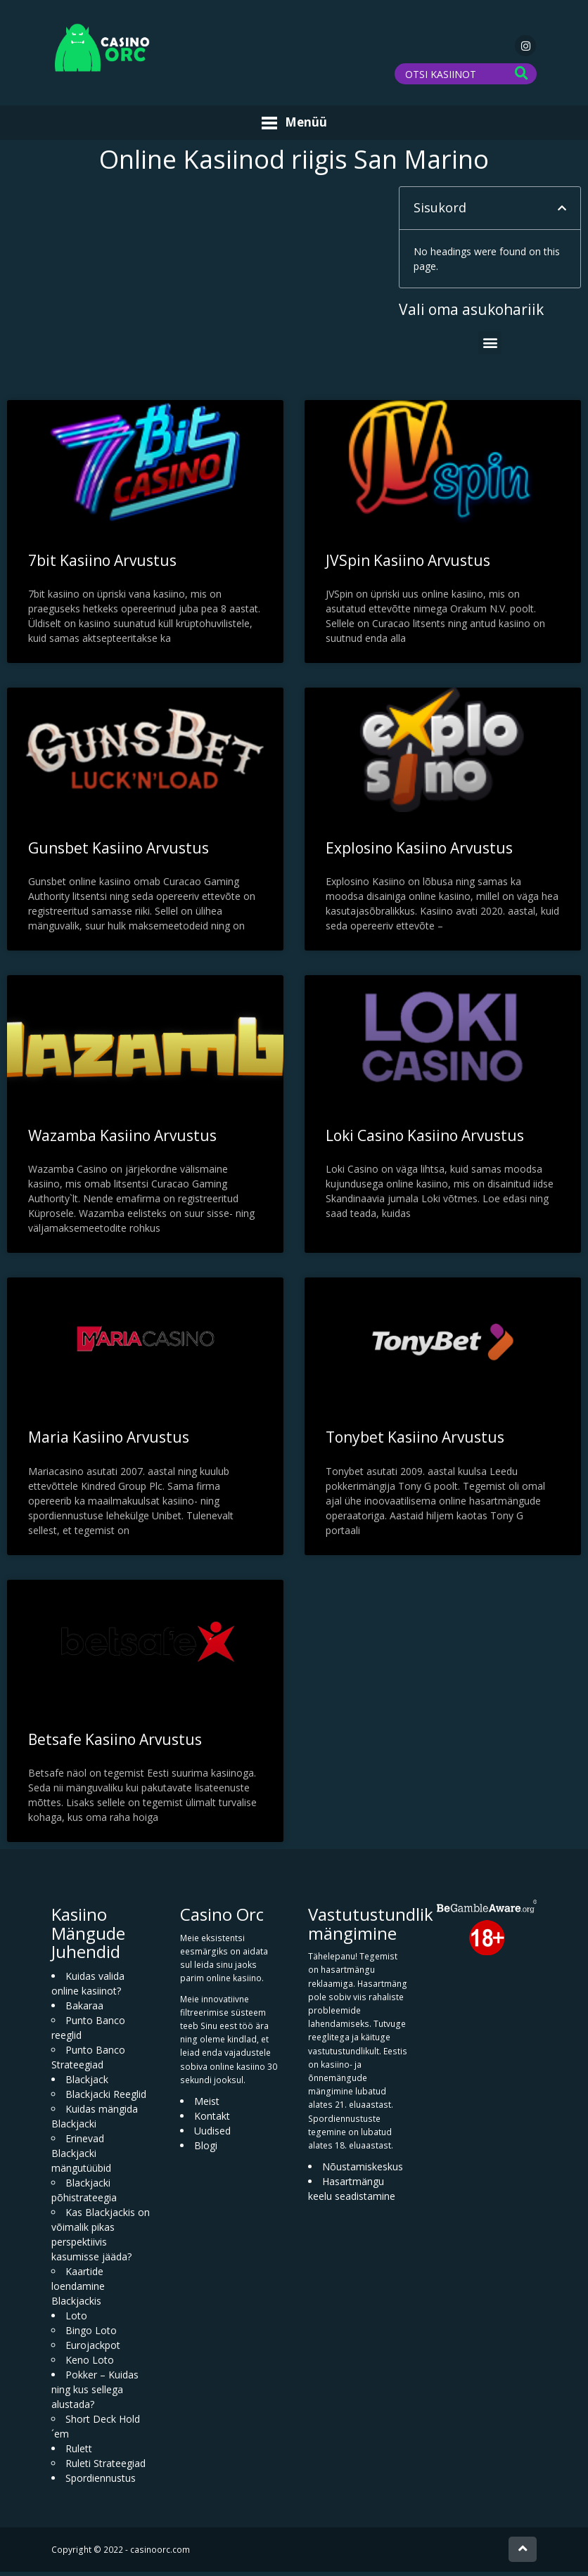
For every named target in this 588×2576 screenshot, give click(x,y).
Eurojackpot (92, 2349)
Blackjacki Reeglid (105, 2098)
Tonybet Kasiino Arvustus (415, 1441)
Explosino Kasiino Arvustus (419, 851)
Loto (76, 2319)
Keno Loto (89, 2364)
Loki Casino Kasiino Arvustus (425, 1139)
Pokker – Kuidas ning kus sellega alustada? (95, 2393)
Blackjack (86, 2083)
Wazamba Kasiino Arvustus (122, 1139)
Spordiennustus (100, 2482)
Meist (206, 2105)
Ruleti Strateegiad (105, 2467)
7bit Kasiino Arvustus (102, 564)
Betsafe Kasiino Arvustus (115, 1743)
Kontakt (212, 2120)
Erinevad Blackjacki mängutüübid (81, 2157)
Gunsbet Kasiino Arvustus (118, 851)
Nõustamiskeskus (362, 2170)
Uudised (212, 2135)
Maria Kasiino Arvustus (108, 1441)
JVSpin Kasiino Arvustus (408, 564)
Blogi (205, 2149)
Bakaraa (84, 2009)
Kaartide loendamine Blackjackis (78, 2290)
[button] (562, 212)
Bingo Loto (91, 2334)
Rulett (78, 2452)
